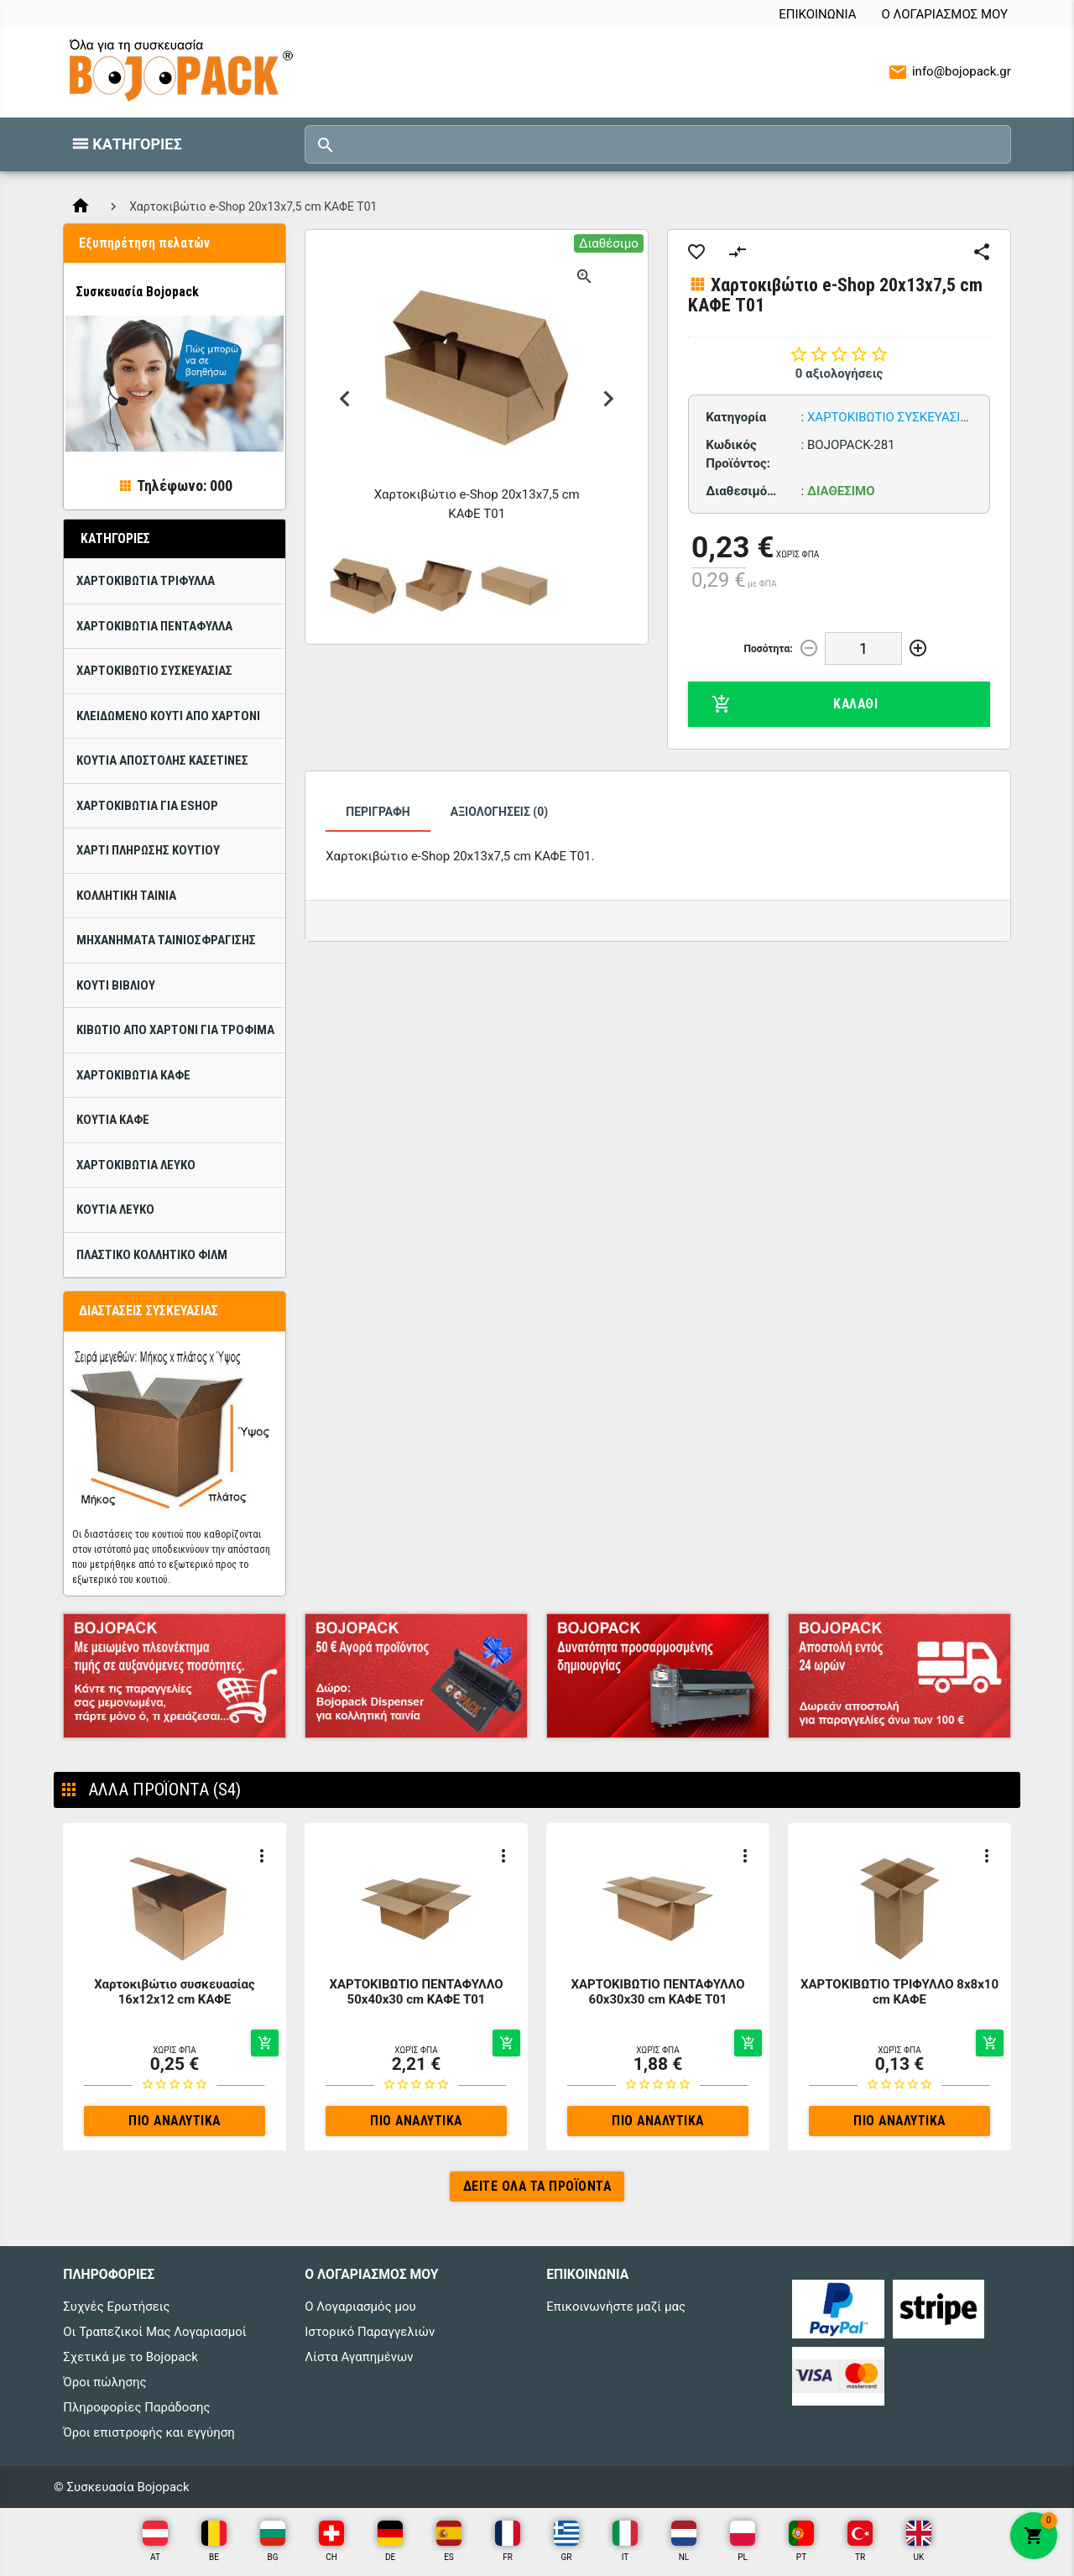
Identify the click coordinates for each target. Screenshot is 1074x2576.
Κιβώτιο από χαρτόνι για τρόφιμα (175, 1029)
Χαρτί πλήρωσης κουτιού (148, 850)
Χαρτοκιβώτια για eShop (147, 805)
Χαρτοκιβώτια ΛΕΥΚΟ (136, 1165)
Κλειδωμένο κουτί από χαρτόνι (168, 716)
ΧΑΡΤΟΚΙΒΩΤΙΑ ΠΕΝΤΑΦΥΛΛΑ (154, 626)
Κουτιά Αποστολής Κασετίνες (162, 760)
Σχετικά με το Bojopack (130, 2356)
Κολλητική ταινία (126, 895)
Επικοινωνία (817, 14)
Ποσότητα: (768, 649)
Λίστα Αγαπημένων (359, 2356)
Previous (344, 399)
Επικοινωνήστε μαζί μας (616, 2306)
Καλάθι (795, 704)
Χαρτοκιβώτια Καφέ (133, 1075)
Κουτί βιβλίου (115, 985)
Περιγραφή (378, 811)
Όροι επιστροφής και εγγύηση (148, 2432)
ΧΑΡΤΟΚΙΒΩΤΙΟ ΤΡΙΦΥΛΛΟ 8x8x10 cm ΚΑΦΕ (899, 1992)
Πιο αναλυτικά (174, 2121)
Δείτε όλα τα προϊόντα (537, 2186)
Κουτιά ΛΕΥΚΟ (115, 1209)
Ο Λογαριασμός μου (944, 14)
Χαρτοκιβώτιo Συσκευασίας (154, 670)
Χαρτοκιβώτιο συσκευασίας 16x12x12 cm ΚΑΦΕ (174, 1992)
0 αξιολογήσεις (839, 373)
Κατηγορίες (136, 144)
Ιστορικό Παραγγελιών (370, 2331)
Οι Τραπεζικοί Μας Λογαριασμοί (154, 2331)
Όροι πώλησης (104, 2382)
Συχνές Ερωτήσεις (116, 2306)
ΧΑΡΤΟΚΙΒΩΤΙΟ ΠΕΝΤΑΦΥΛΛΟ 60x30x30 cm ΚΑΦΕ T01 (657, 1992)
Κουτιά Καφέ (112, 1119)
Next (609, 399)
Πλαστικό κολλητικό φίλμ (151, 1254)
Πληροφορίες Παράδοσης (136, 2407)
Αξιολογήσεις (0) (499, 811)
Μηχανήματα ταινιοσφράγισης (166, 940)
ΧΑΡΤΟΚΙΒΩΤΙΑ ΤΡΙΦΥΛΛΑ (145, 580)
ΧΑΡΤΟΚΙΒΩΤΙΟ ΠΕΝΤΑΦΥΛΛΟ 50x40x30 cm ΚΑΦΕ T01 (416, 1992)
